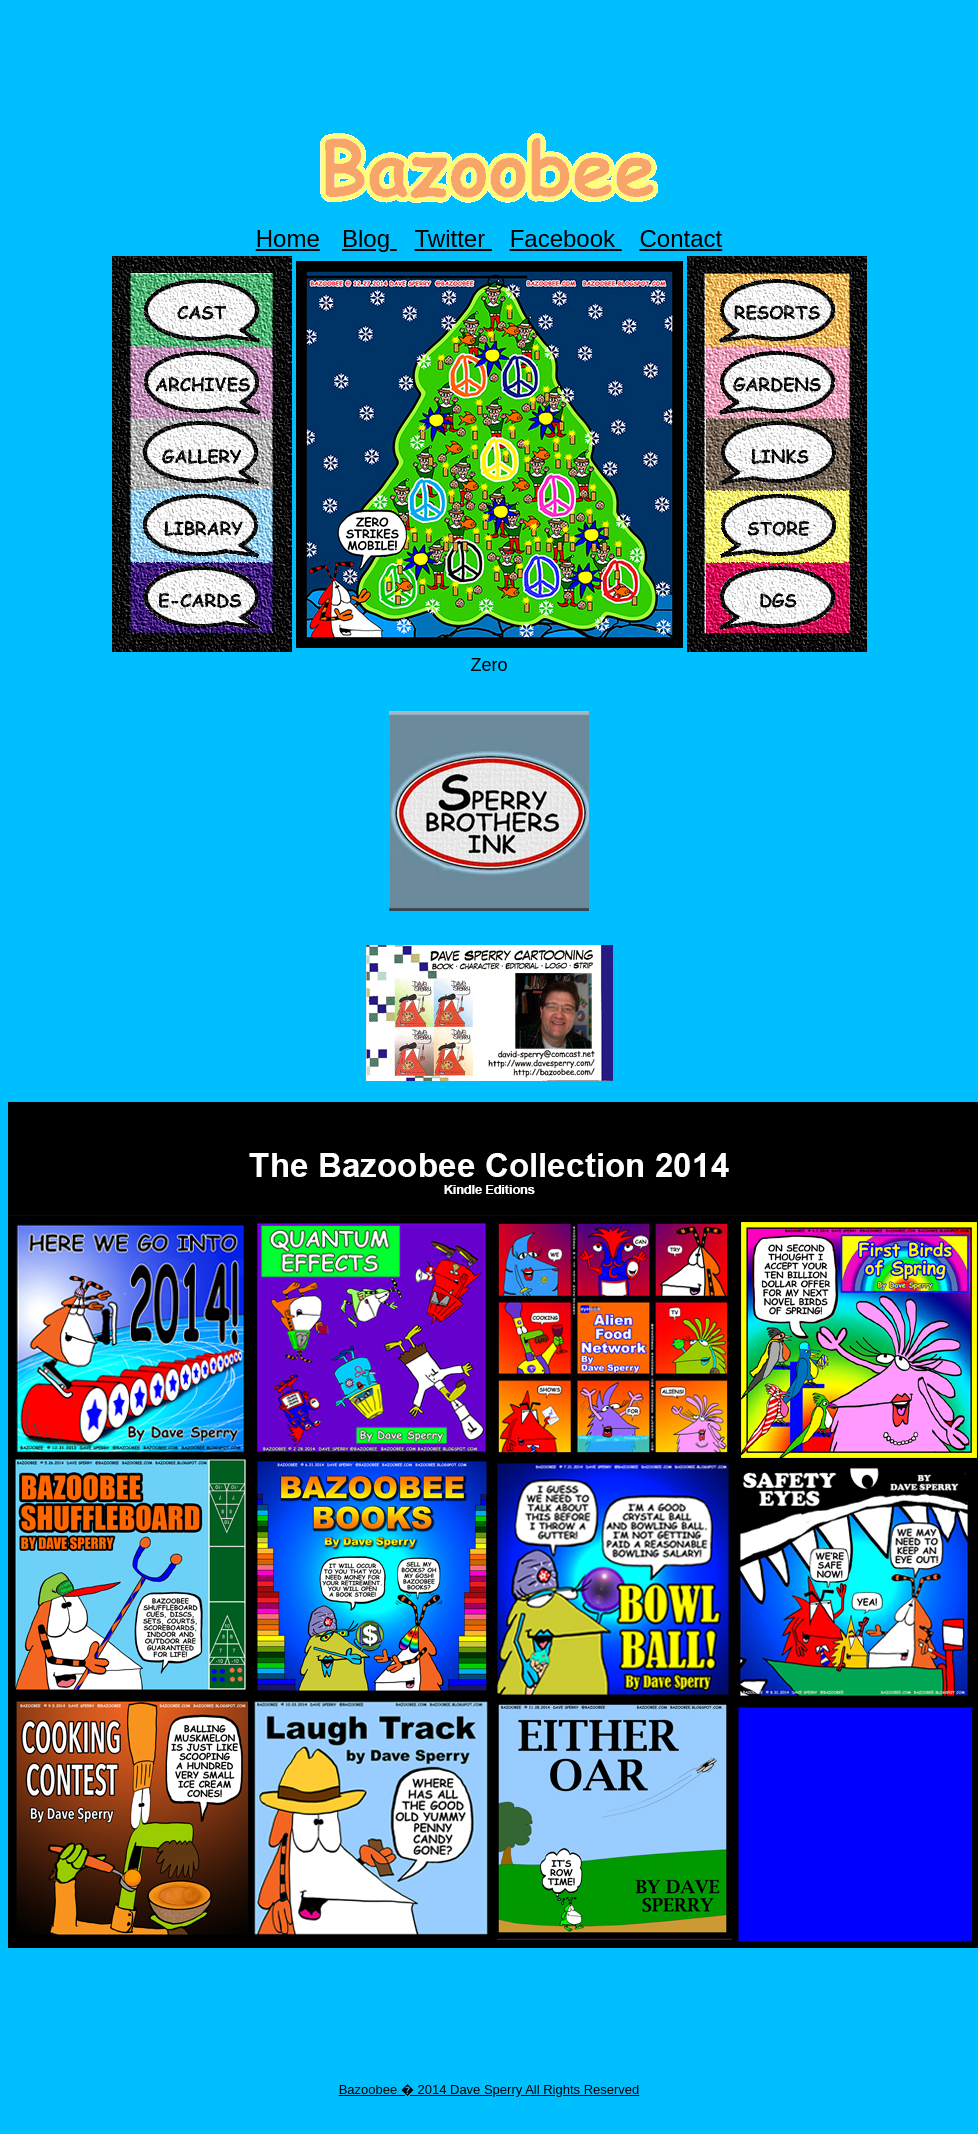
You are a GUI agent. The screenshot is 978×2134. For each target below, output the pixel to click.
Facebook (566, 238)
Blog (369, 238)
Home (288, 238)
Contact (681, 238)
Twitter (453, 238)
